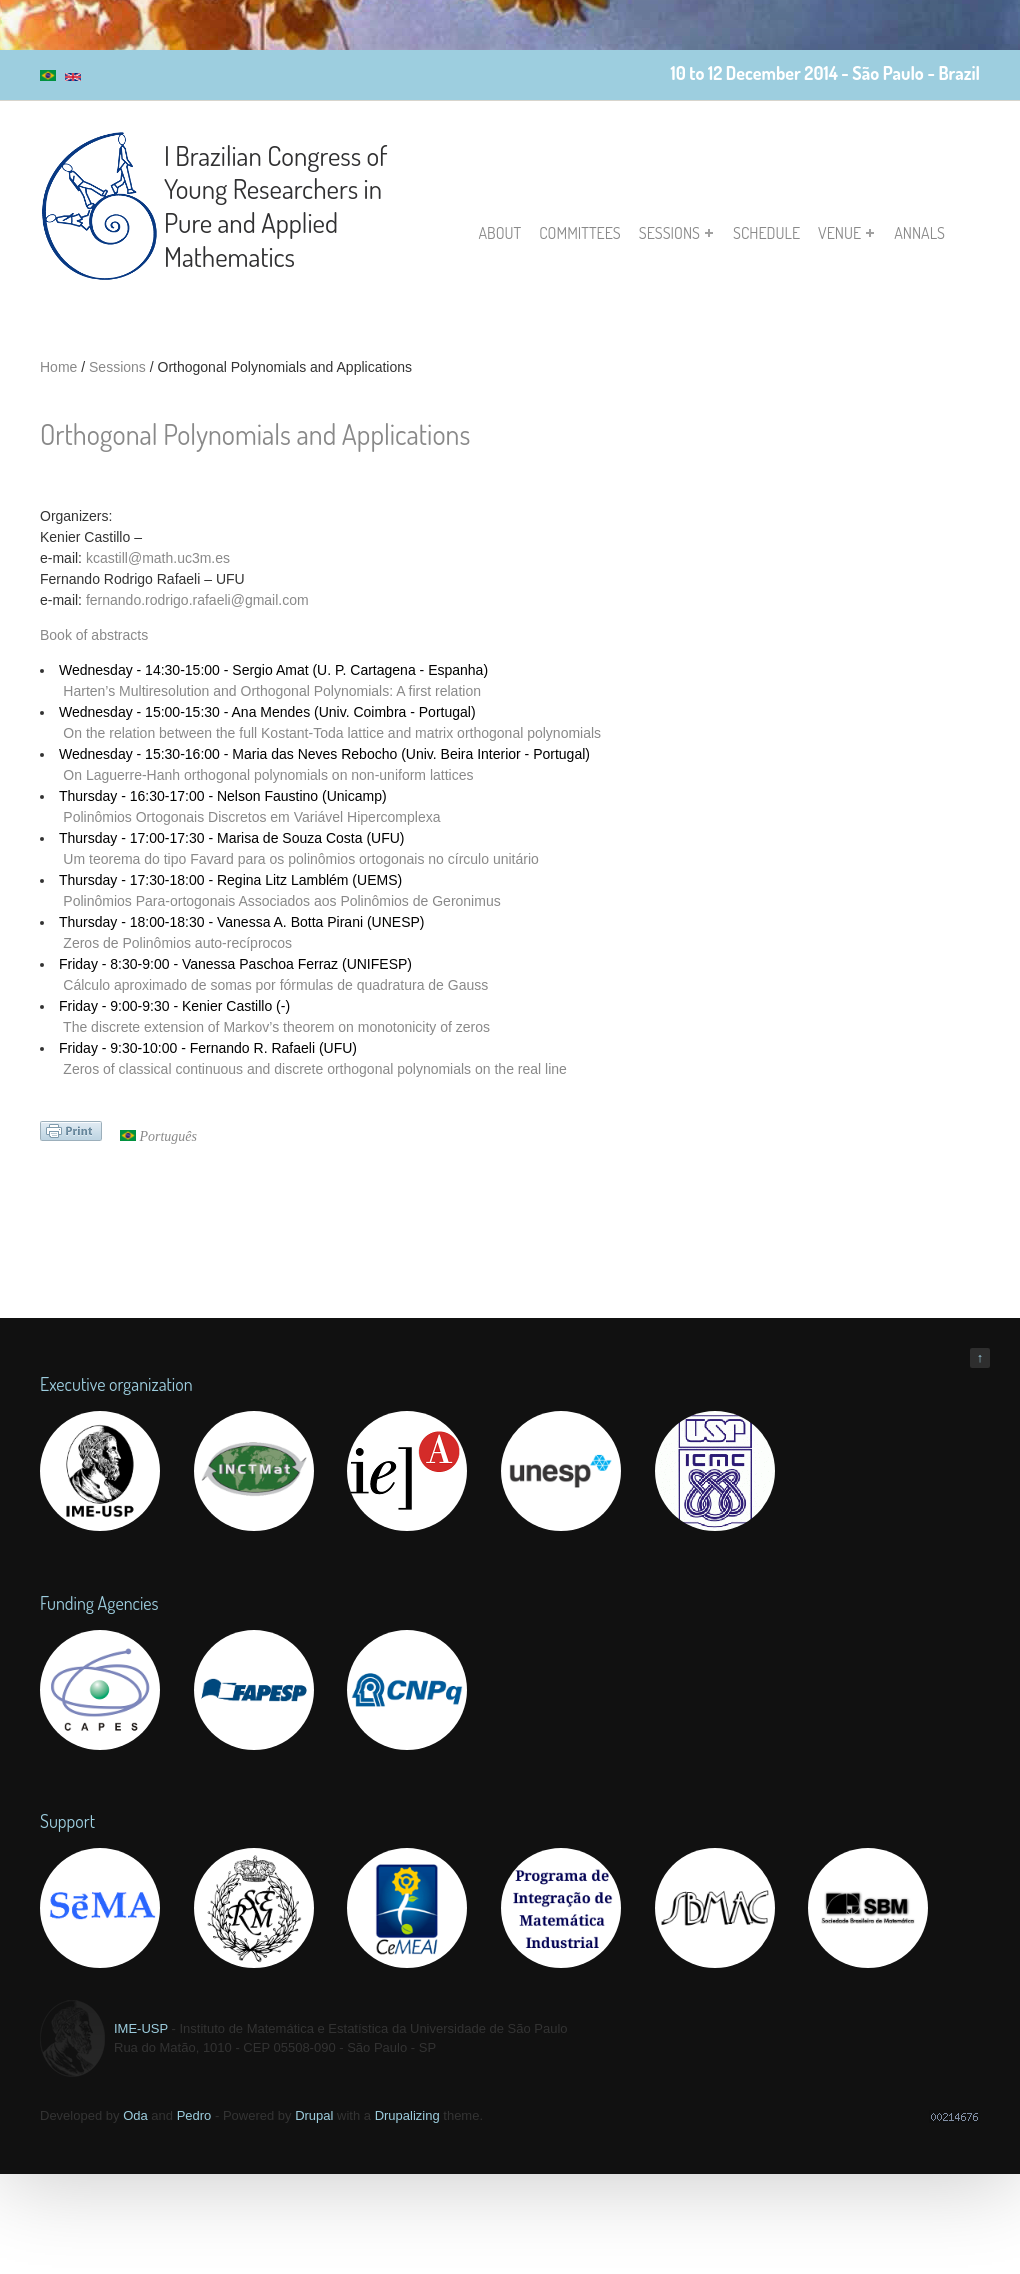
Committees (580, 233)
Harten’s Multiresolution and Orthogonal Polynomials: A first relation (272, 691)
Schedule (766, 233)
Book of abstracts (94, 635)
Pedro (194, 2115)
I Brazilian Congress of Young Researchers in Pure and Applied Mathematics (276, 205)
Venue (846, 233)
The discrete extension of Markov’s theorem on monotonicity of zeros (276, 1027)
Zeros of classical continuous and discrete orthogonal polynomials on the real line (315, 1069)
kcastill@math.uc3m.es (158, 558)
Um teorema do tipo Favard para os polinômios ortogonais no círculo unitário (300, 859)
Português (158, 1136)
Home (58, 367)
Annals (919, 233)
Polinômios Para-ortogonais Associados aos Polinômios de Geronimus (281, 901)
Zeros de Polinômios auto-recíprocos (177, 943)
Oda (135, 2115)
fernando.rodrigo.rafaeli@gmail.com (197, 600)
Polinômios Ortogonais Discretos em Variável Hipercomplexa (251, 817)
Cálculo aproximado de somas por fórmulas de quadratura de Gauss (275, 985)
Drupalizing (407, 2115)
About (500, 233)
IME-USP (141, 2028)
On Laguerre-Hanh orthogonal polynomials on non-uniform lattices (268, 775)
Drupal (314, 2115)
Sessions (676, 233)
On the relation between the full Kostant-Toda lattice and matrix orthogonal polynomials (332, 733)
